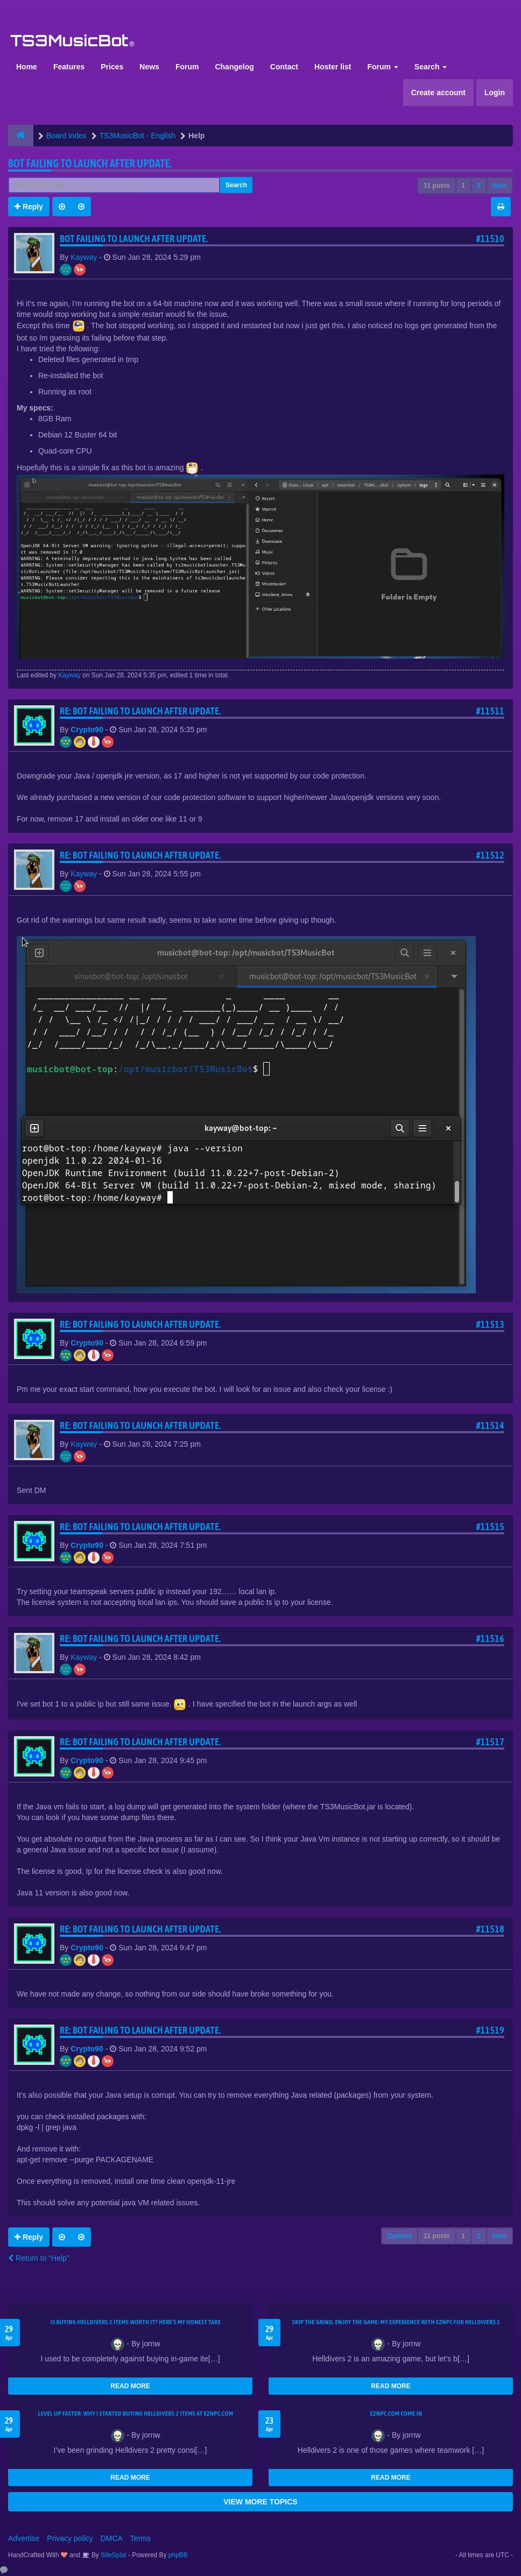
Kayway (84, 257)
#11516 (490, 1638)
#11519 (490, 2030)
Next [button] (499, 185)
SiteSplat (112, 2555)
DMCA (112, 2538)
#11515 (490, 1526)
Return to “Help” (38, 2258)
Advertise (23, 2538)
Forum (187, 66)
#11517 (490, 1741)
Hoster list (332, 66)
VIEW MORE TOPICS (260, 2501)
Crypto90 (87, 729)
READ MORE (130, 2386)
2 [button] (479, 185)
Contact (284, 66)
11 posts (437, 185)
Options (400, 2236)
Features (69, 66)
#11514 (490, 1425)
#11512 (490, 855)
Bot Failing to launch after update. (90, 163)
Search (430, 66)
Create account (438, 92)
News (149, 66)
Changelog (234, 66)
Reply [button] (29, 206)
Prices (112, 66)
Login (494, 92)
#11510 (490, 238)
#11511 (490, 711)
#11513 (490, 1324)
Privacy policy (70, 2538)
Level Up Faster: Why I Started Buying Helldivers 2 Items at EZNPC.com (136, 2413)
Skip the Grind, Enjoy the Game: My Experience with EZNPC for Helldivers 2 (396, 2322)
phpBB (178, 2555)
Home (26, 66)
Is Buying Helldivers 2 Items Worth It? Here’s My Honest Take (136, 2322)
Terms (140, 2538)
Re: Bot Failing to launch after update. (140, 711)
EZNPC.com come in (396, 2413)
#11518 (490, 1929)
